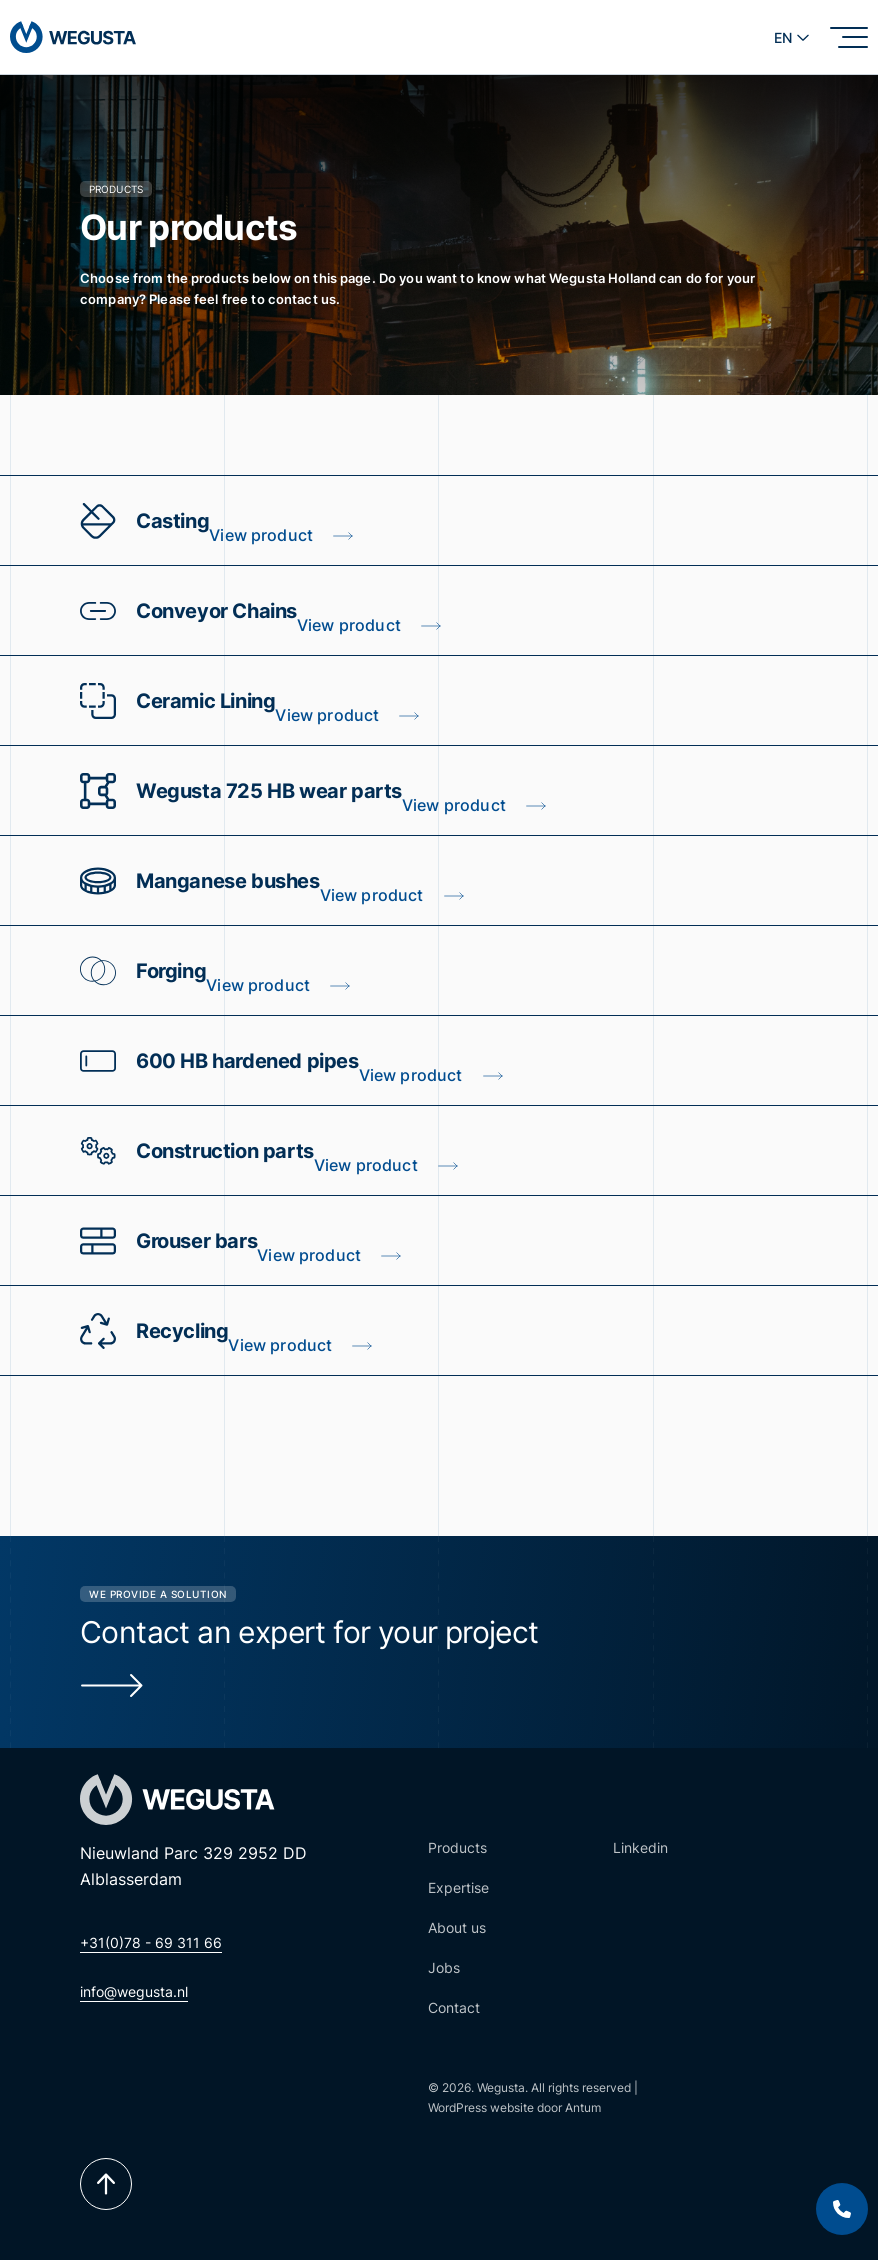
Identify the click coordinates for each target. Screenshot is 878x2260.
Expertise (458, 1887)
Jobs (444, 1967)
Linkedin (640, 1847)
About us (457, 1927)
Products (457, 1847)
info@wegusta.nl (134, 1991)
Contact (454, 2007)
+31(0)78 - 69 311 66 (151, 1942)
